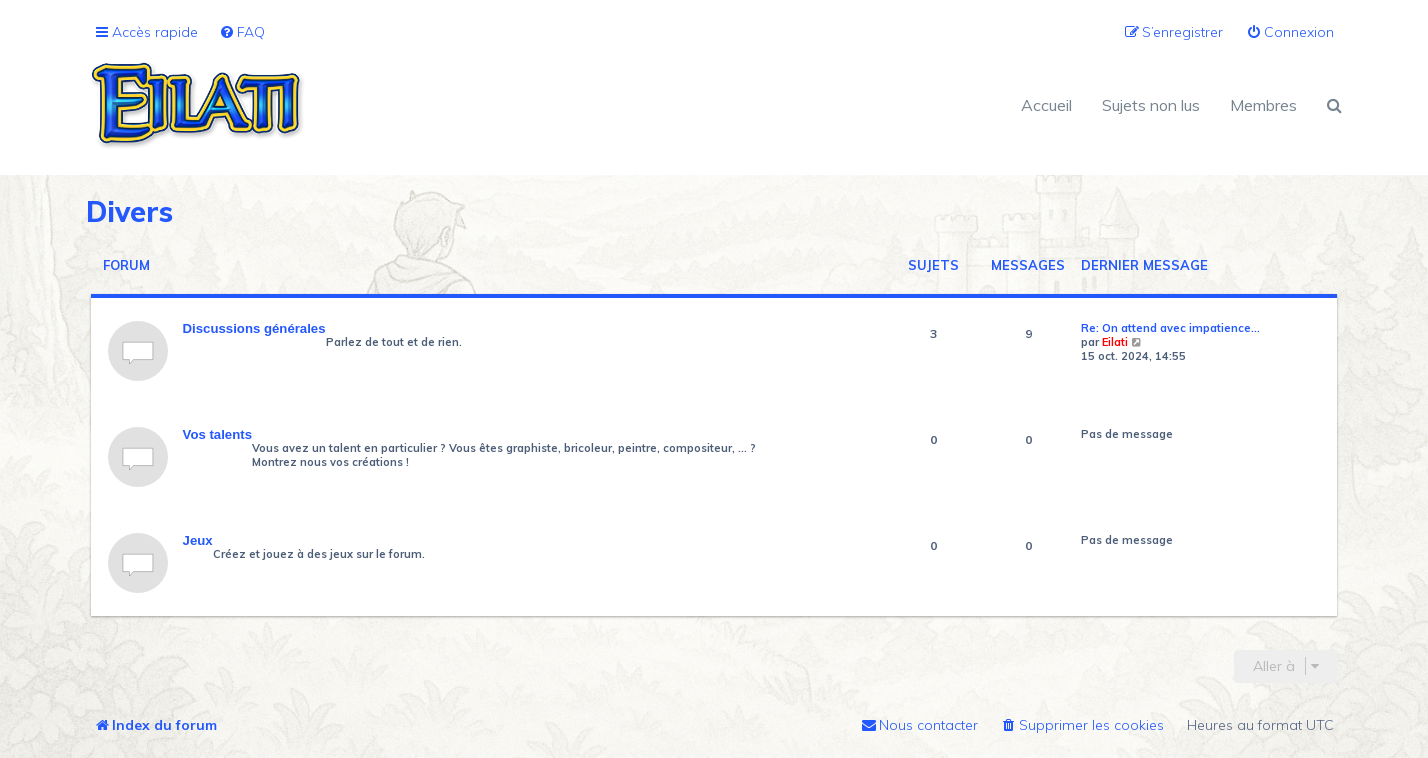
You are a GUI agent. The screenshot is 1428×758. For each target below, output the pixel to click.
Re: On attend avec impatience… (1170, 328)
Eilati (1115, 342)
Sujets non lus (1151, 105)
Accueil (1046, 105)
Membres (1263, 105)
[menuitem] (242, 32)
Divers (129, 211)
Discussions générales (254, 328)
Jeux (198, 540)
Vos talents (217, 434)
